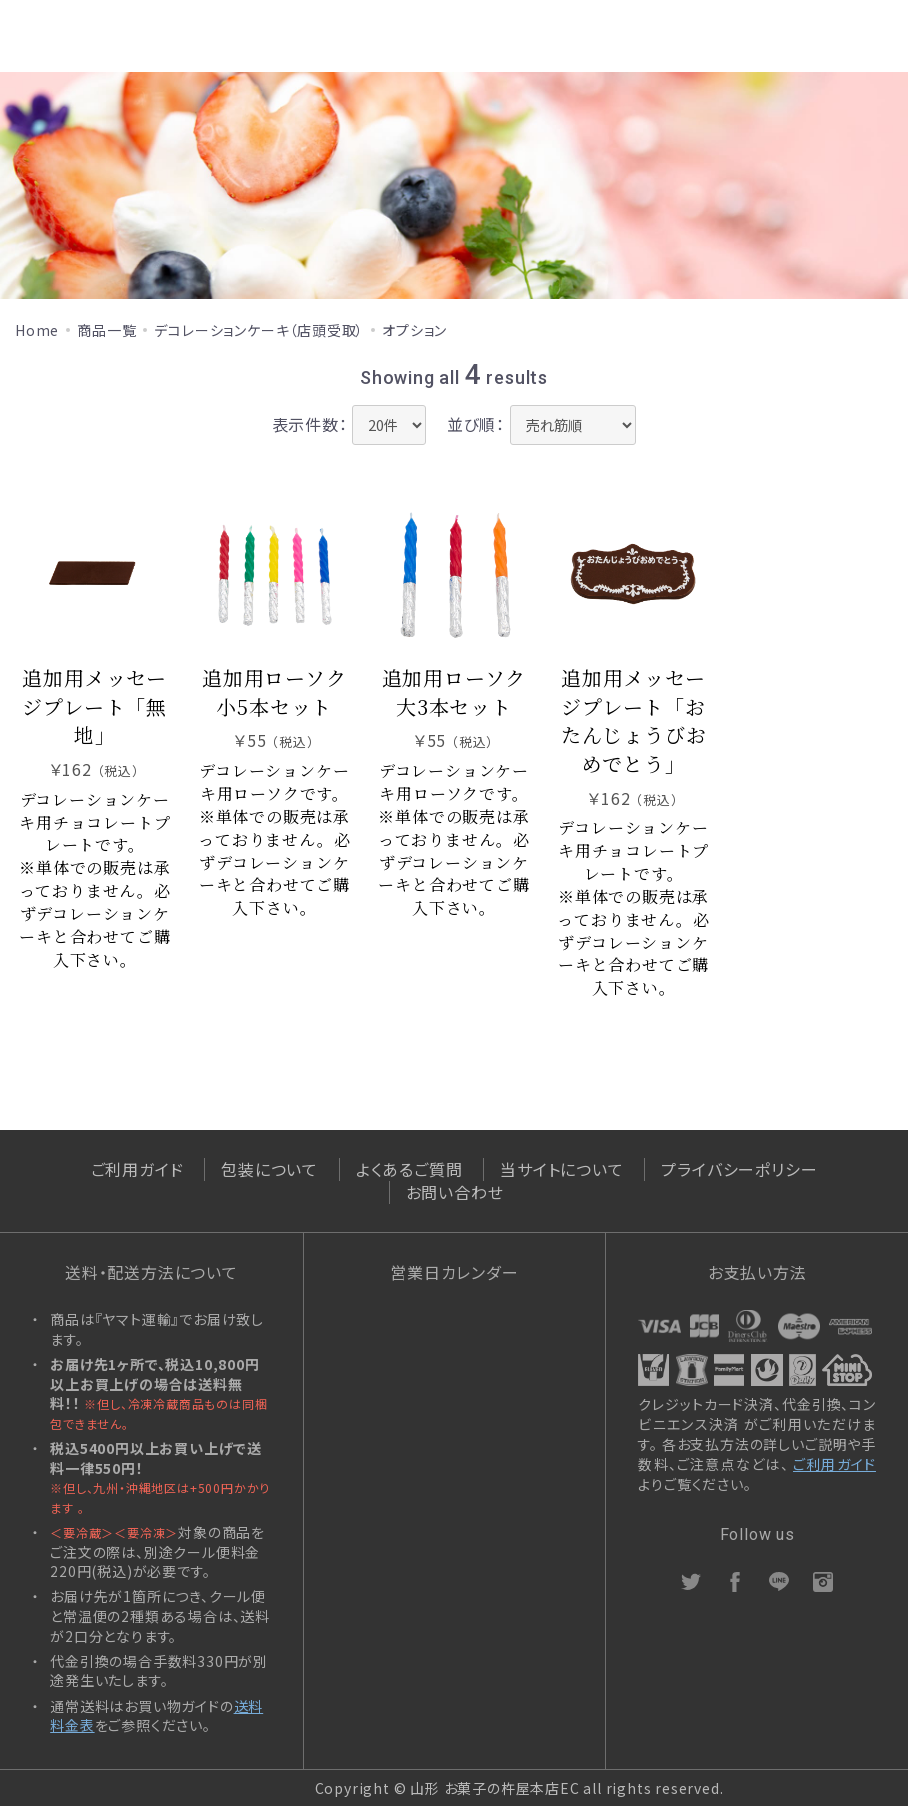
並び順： (476, 424)
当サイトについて (561, 1169)
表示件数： (310, 424)
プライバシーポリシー (739, 1169)
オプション (414, 330)
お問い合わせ (455, 1192)
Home (37, 330)
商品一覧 (106, 330)
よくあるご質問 (409, 1169)
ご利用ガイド (137, 1169)
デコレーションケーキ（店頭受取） (259, 330)
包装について (269, 1169)
